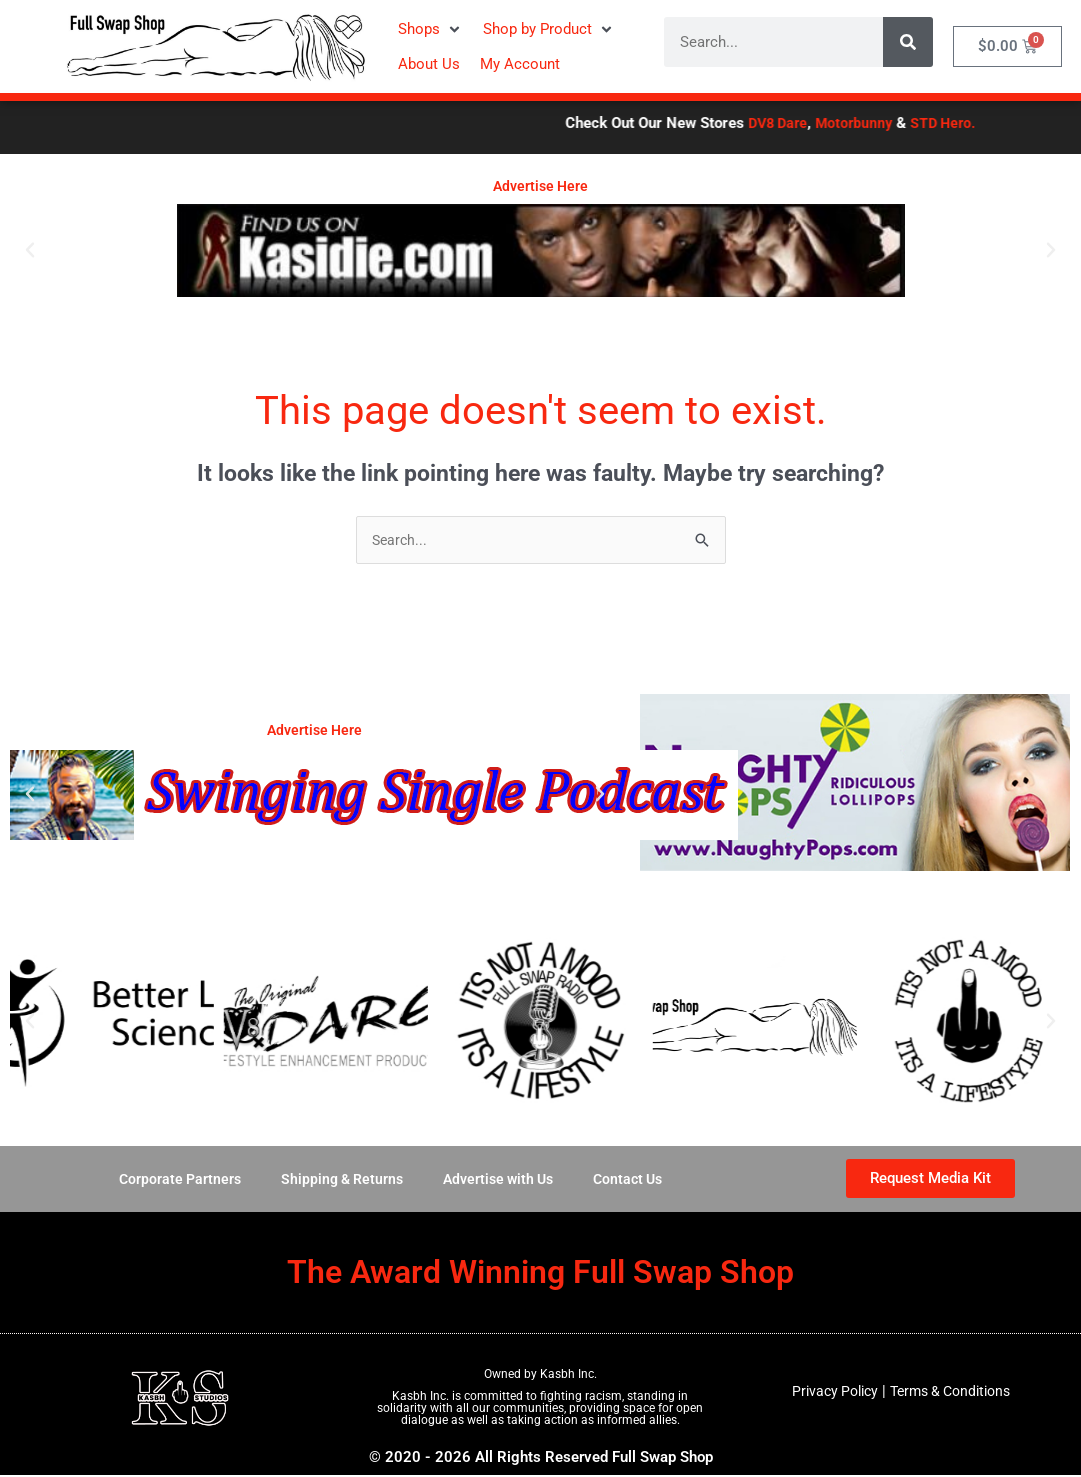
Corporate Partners (171, 1181)
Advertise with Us (501, 1181)
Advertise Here (540, 186)
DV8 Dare (840, 123)
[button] (430, 29)
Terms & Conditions (953, 1393)
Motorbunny (921, 123)
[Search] (908, 42)
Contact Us (637, 1181)
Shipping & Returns (338, 1181)
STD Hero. (1013, 123)
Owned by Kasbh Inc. (540, 1376)
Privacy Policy (828, 1393)
